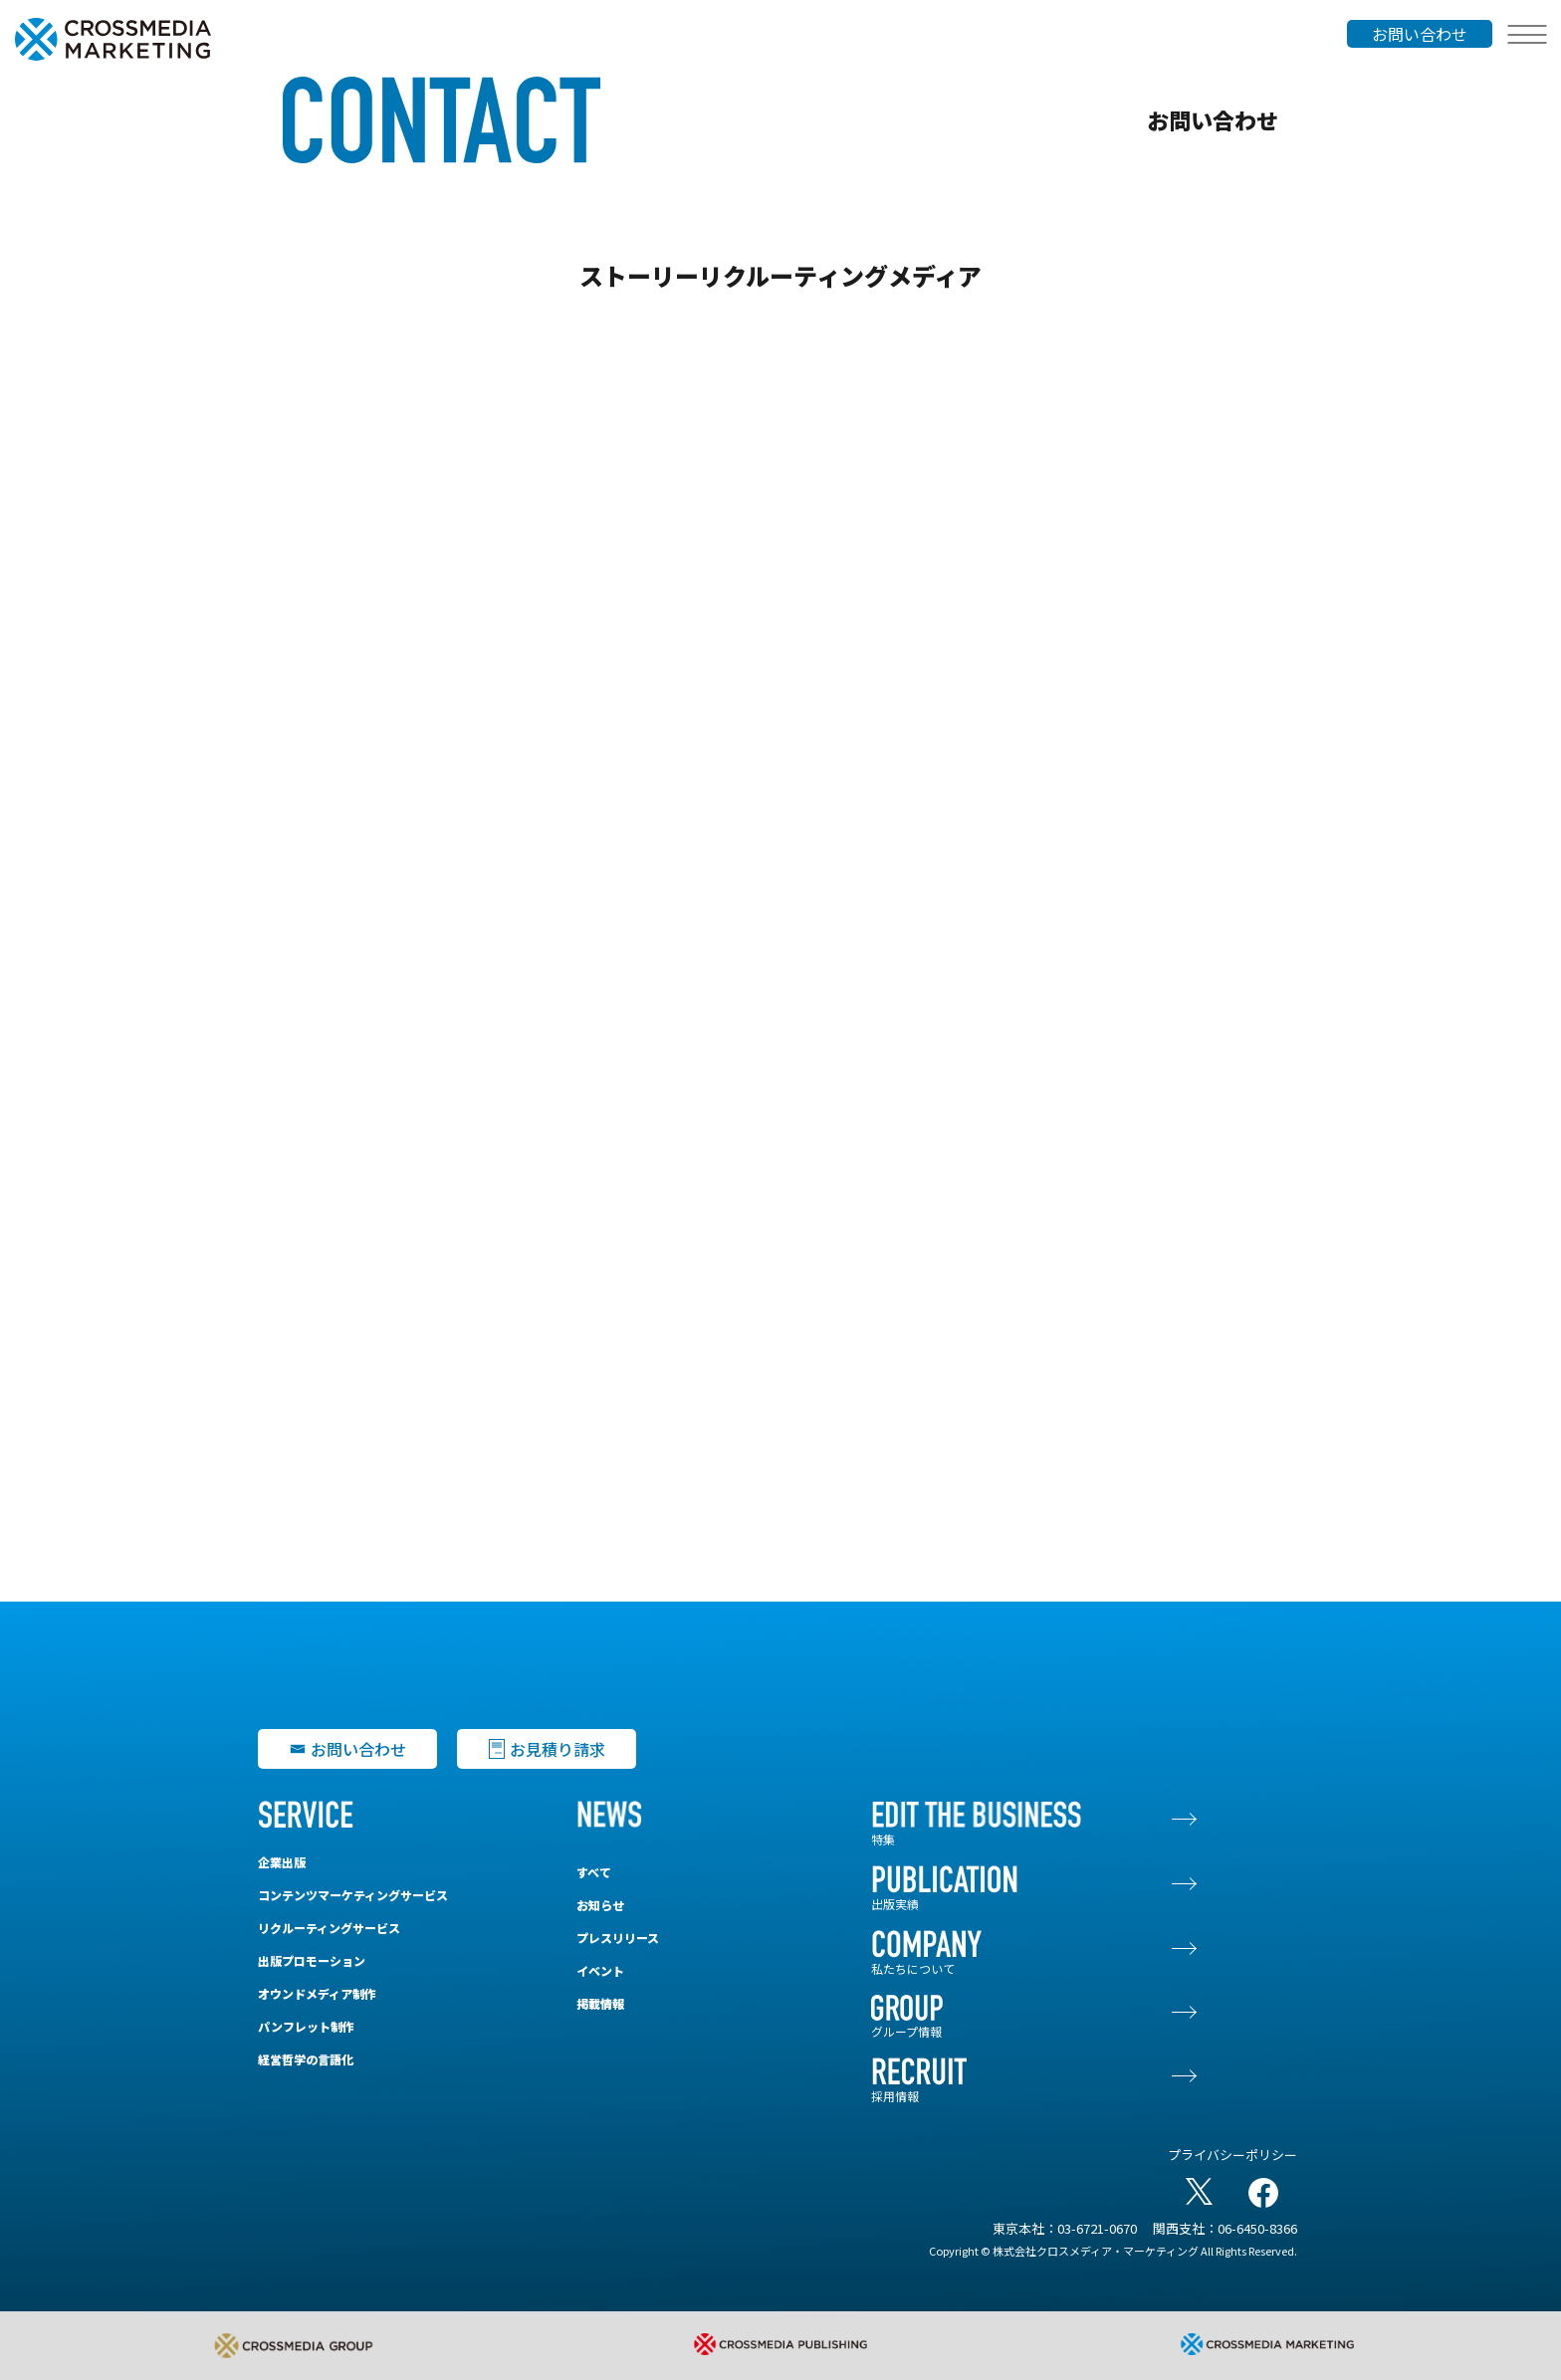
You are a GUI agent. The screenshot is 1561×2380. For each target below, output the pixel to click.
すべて (593, 1871)
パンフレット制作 (306, 2026)
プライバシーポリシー (1232, 2155)
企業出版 (282, 1861)
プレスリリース (617, 1937)
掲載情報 (600, 2003)
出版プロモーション (311, 1960)
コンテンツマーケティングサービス (353, 1894)
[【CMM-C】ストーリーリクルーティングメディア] (780, 954)
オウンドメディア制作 (317, 1993)
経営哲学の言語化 (305, 2059)
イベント (600, 1970)
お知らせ (600, 1904)
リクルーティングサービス (329, 1927)
